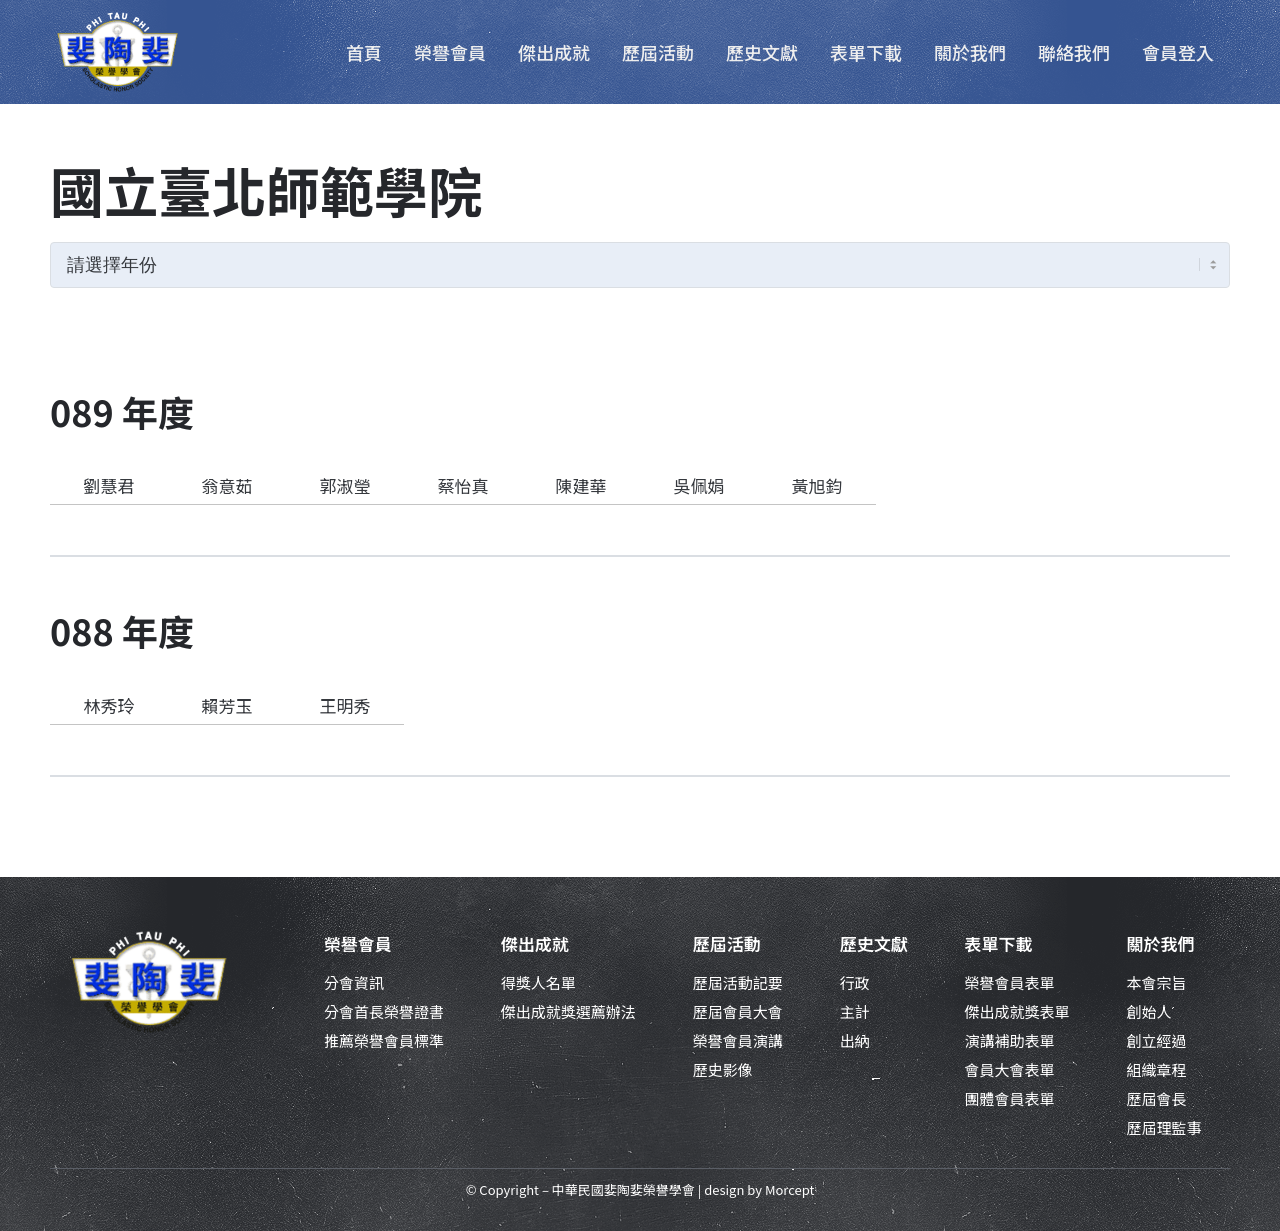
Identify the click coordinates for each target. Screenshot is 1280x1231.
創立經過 (1156, 1040)
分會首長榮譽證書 (384, 1011)
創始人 (1148, 1011)
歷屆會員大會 (738, 1011)
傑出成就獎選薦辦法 (568, 1011)
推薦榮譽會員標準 (384, 1040)
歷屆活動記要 (738, 982)
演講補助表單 (1010, 1040)
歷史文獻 (874, 943)
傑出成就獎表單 (1017, 1011)
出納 (855, 1040)
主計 (855, 1011)
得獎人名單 (538, 982)
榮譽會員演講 (738, 1040)
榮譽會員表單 (1010, 982)
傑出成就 (535, 943)
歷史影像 (723, 1069)
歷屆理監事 (1163, 1127)
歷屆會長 (1156, 1098)
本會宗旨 (1156, 982)
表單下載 (999, 943)
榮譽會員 (358, 943)
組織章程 (1156, 1069)
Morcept (789, 1189)
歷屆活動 (727, 943)
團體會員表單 (1010, 1098)
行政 (855, 982)
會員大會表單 (1010, 1069)
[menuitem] (364, 52)
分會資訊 (354, 982)
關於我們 (1160, 943)
